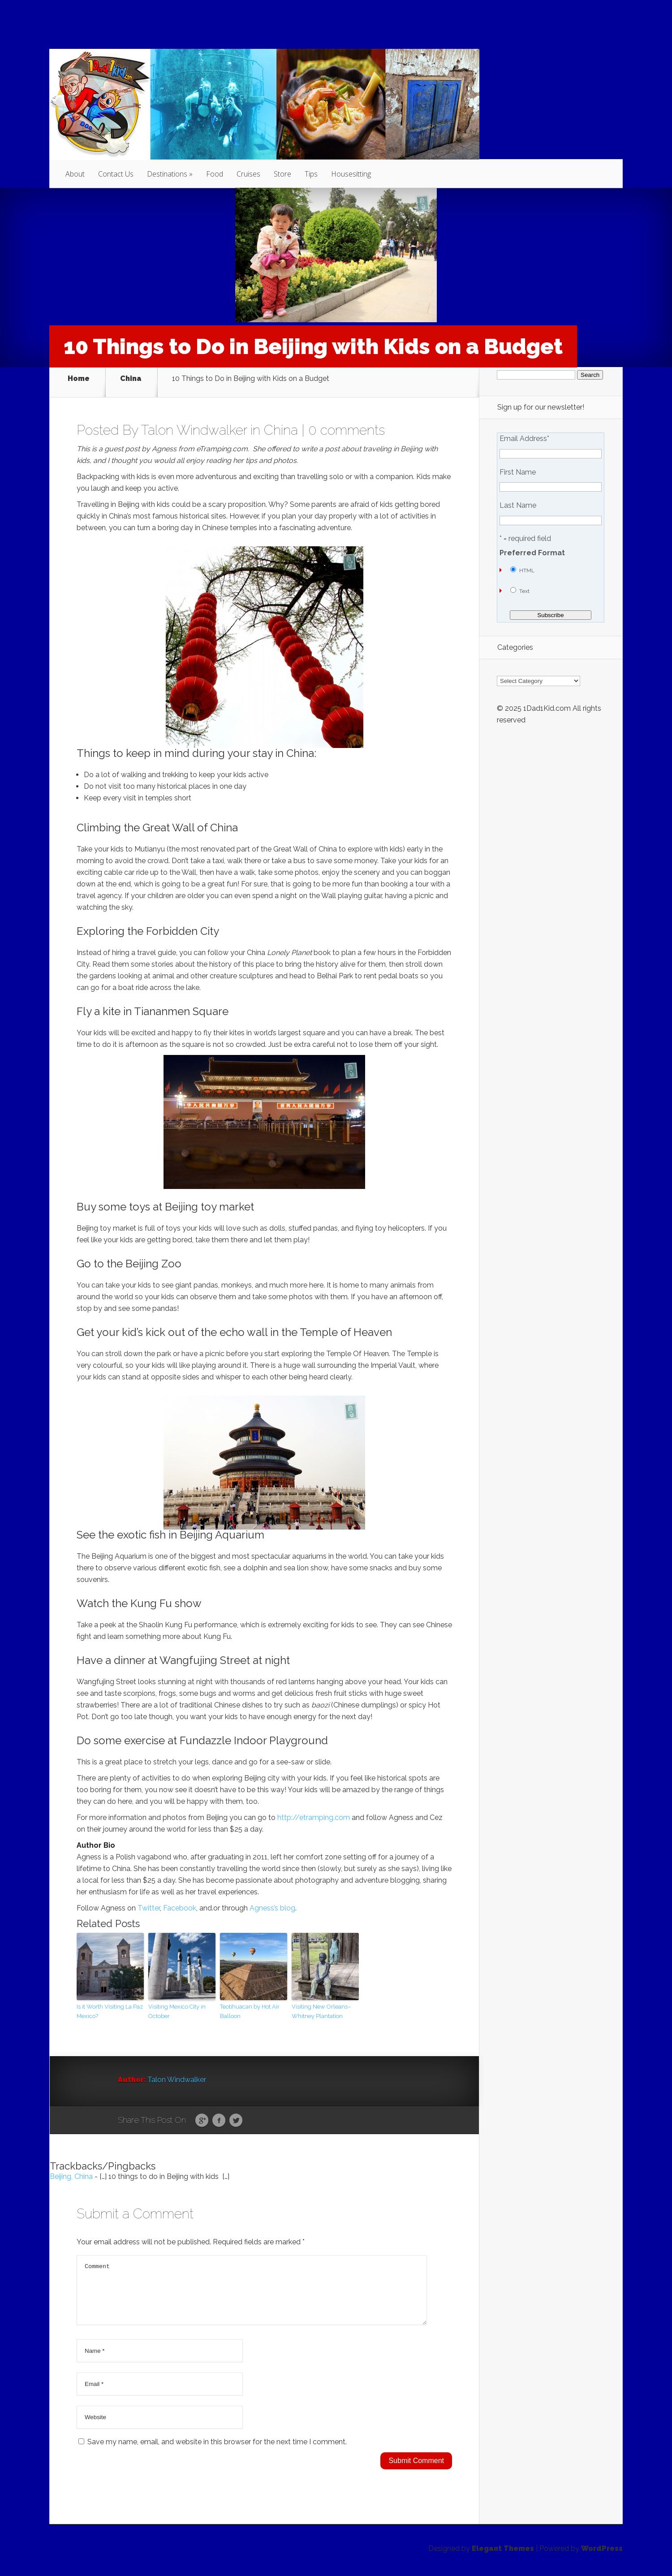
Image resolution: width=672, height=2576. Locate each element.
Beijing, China (71, 2169)
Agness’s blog (272, 1901)
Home (79, 378)
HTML (526, 570)
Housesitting (351, 174)
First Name (518, 472)
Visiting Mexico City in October (177, 2004)
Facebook (179, 1901)
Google (202, 2113)
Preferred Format (532, 553)
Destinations (167, 174)
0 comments (346, 423)
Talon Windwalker (194, 423)
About (75, 174)
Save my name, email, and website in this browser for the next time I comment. (217, 2445)
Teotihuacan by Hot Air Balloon (250, 2004)
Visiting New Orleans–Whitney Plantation (321, 2004)
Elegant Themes (503, 2552)
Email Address (524, 438)
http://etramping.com (313, 1810)
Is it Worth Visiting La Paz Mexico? (110, 2004)
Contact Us (116, 174)
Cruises (248, 174)
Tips (311, 174)
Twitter (149, 1901)
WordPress (602, 2552)
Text (524, 591)
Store (282, 174)
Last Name (518, 505)
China (131, 378)
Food (214, 174)
